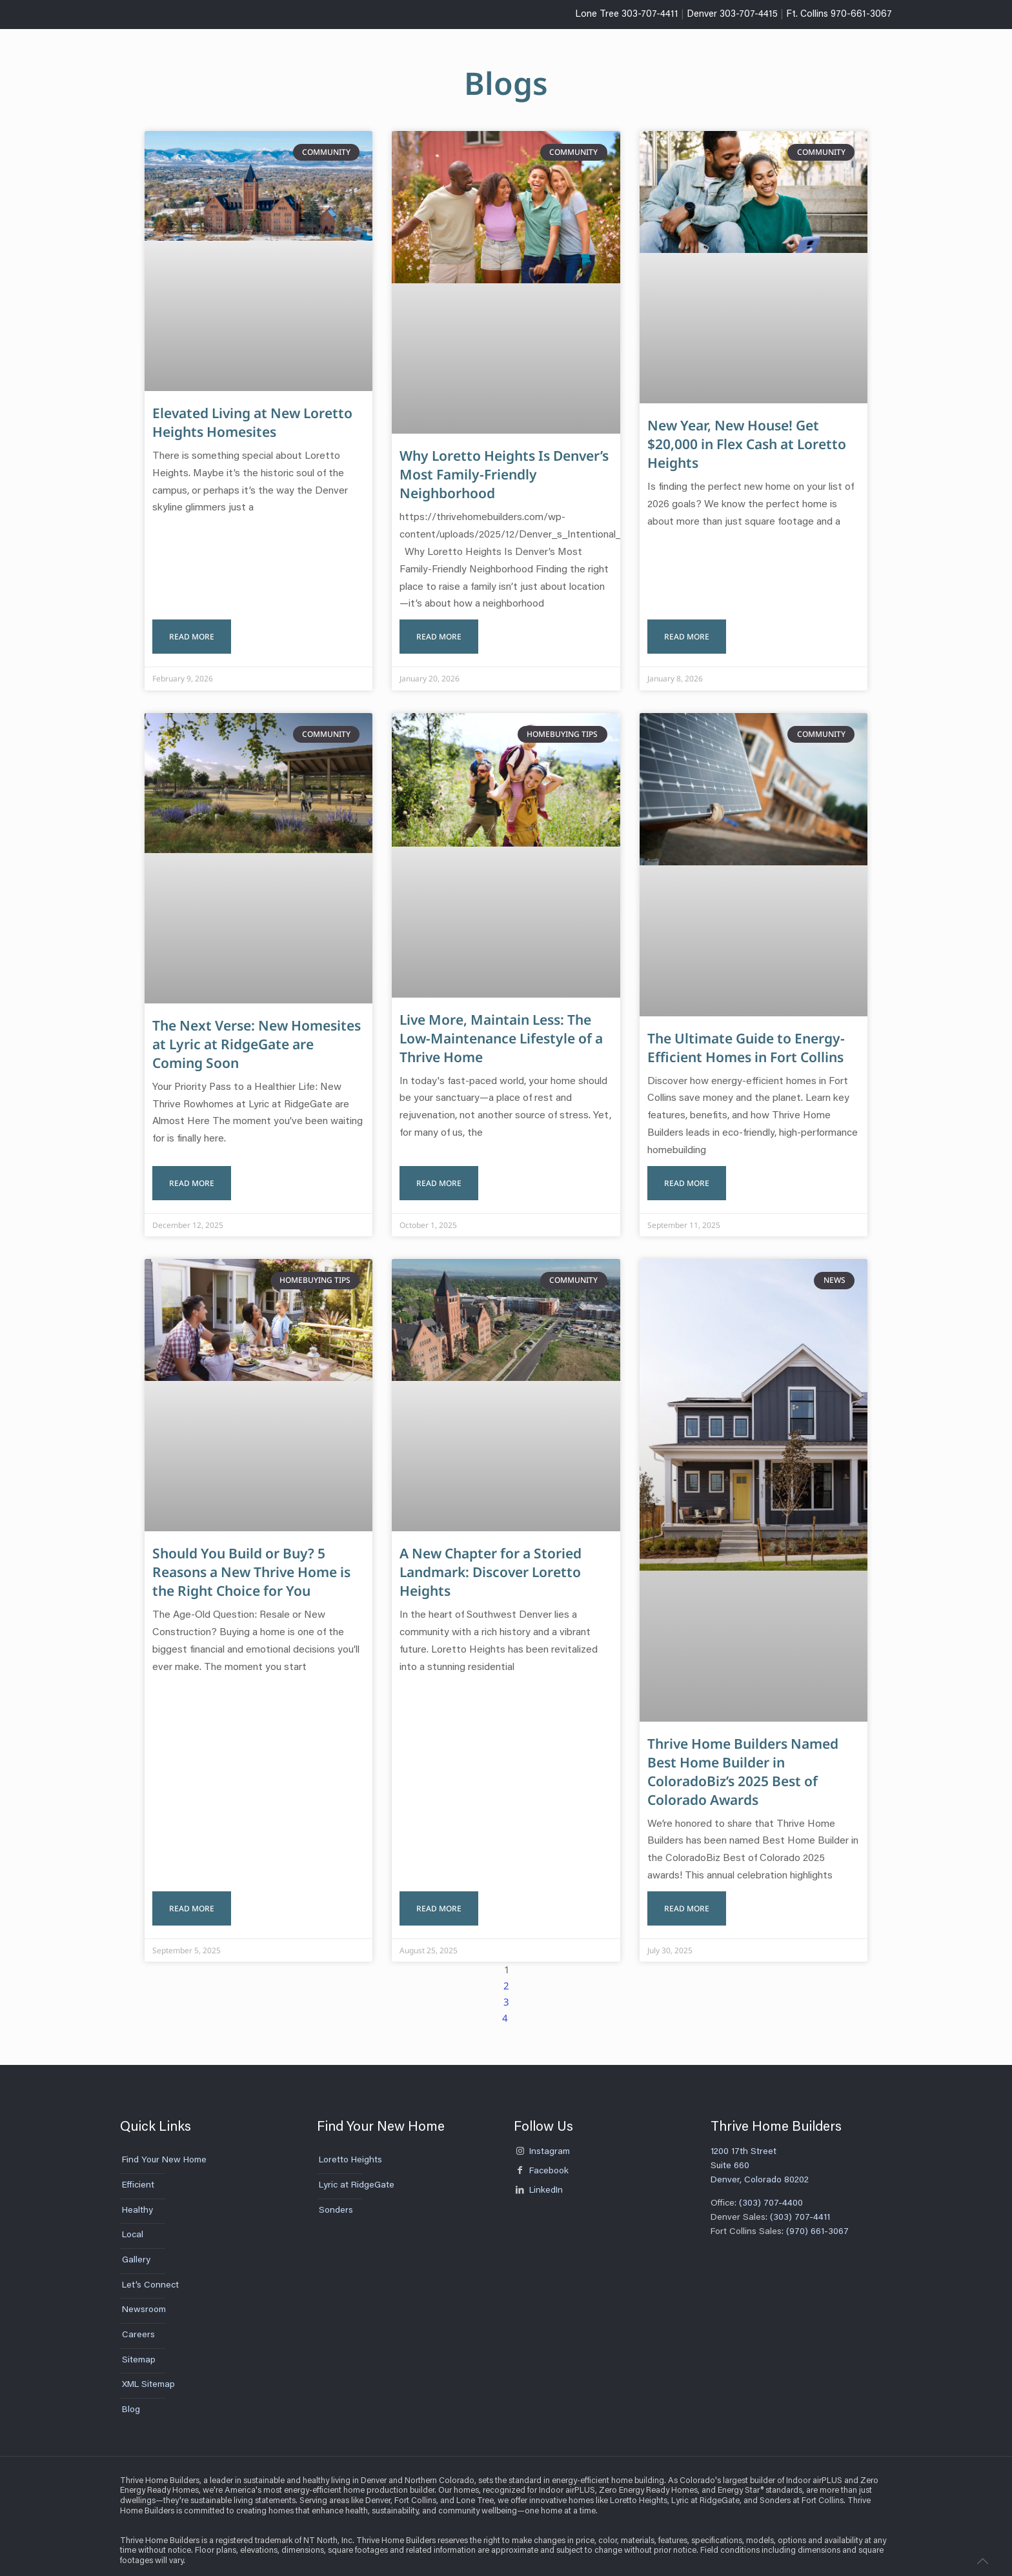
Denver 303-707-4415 (732, 14)
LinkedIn (538, 2177)
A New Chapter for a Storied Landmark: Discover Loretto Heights (491, 1563)
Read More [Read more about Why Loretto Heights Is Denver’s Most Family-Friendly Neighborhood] (438, 631)
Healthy (137, 2197)
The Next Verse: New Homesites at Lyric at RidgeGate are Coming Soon (256, 1039)
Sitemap (139, 2347)
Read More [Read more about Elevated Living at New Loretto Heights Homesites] (191, 631)
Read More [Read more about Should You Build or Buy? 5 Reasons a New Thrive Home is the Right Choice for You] (191, 1895)
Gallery (136, 2248)
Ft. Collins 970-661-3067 (839, 14)
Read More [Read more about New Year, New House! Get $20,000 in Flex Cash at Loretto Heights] (686, 631)
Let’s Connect (150, 2272)
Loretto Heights (350, 2148)
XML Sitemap (148, 2372)
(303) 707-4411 (801, 2205)
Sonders (336, 2197)
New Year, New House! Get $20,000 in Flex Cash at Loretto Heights (746, 444)
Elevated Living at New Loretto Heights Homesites (252, 422)
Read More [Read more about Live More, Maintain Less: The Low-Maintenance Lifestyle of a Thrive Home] (438, 1173)
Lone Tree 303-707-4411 (626, 14)
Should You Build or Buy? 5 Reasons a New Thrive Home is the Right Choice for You (251, 1563)
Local (132, 2223)
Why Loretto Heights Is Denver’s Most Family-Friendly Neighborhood (504, 474)
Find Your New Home (164, 2148)
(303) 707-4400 (769, 2191)
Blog (131, 2397)
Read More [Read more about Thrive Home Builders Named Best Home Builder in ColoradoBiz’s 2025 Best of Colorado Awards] (686, 1895)
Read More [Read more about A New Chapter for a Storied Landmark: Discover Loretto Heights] (438, 1895)
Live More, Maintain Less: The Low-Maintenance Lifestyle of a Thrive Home (501, 1033)
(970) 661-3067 (817, 2219)
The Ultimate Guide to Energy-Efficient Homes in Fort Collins (746, 1042)
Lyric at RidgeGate (356, 2173)
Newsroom (144, 2297)
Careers (138, 2323)
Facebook (541, 2159)
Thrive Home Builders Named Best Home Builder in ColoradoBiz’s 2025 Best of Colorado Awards (742, 1762)
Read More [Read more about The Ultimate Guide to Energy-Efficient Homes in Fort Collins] (686, 1173)
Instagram (542, 2139)
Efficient (138, 2173)
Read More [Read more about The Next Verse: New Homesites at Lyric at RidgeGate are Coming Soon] (191, 1173)
